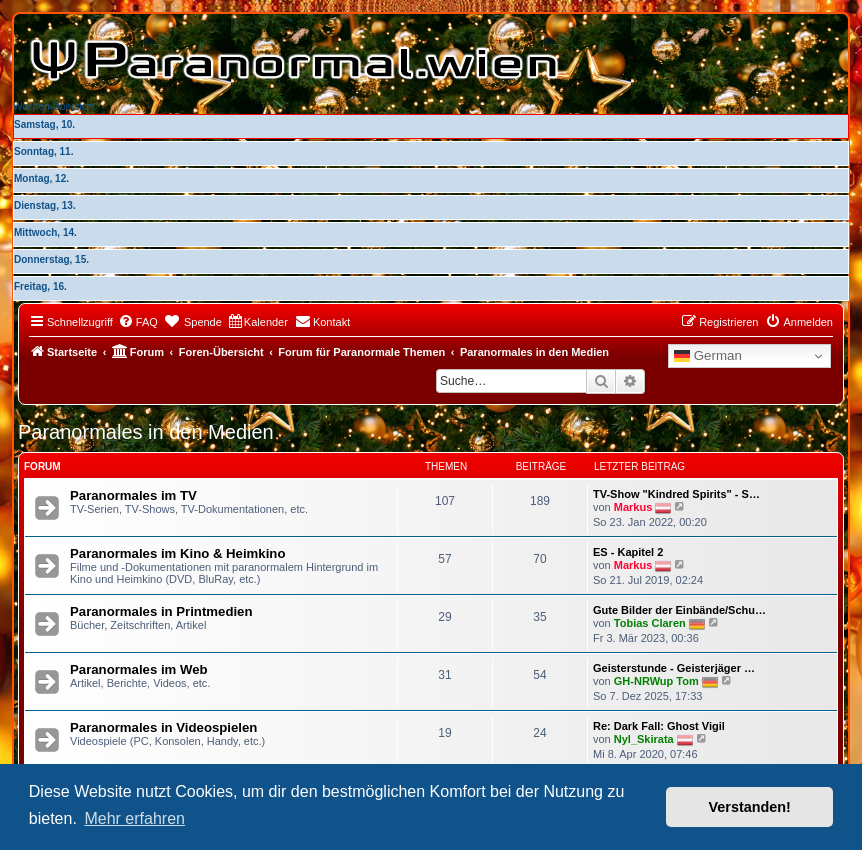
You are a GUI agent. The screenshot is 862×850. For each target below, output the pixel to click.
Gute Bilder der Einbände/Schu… (679, 610)
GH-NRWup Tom (656, 680)
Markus (633, 506)
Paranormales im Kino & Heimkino (177, 553)
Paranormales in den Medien (146, 432)
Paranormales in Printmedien (161, 611)
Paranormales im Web (139, 669)
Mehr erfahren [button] (134, 818)
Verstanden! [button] (750, 807)
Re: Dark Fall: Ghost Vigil (659, 726)
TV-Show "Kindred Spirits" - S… (676, 494)
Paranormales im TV (133, 495)
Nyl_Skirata (644, 738)
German (708, 356)
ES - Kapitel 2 (628, 552)
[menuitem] (138, 322)
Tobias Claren (650, 622)
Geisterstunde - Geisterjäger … (674, 668)
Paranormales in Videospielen (163, 727)
